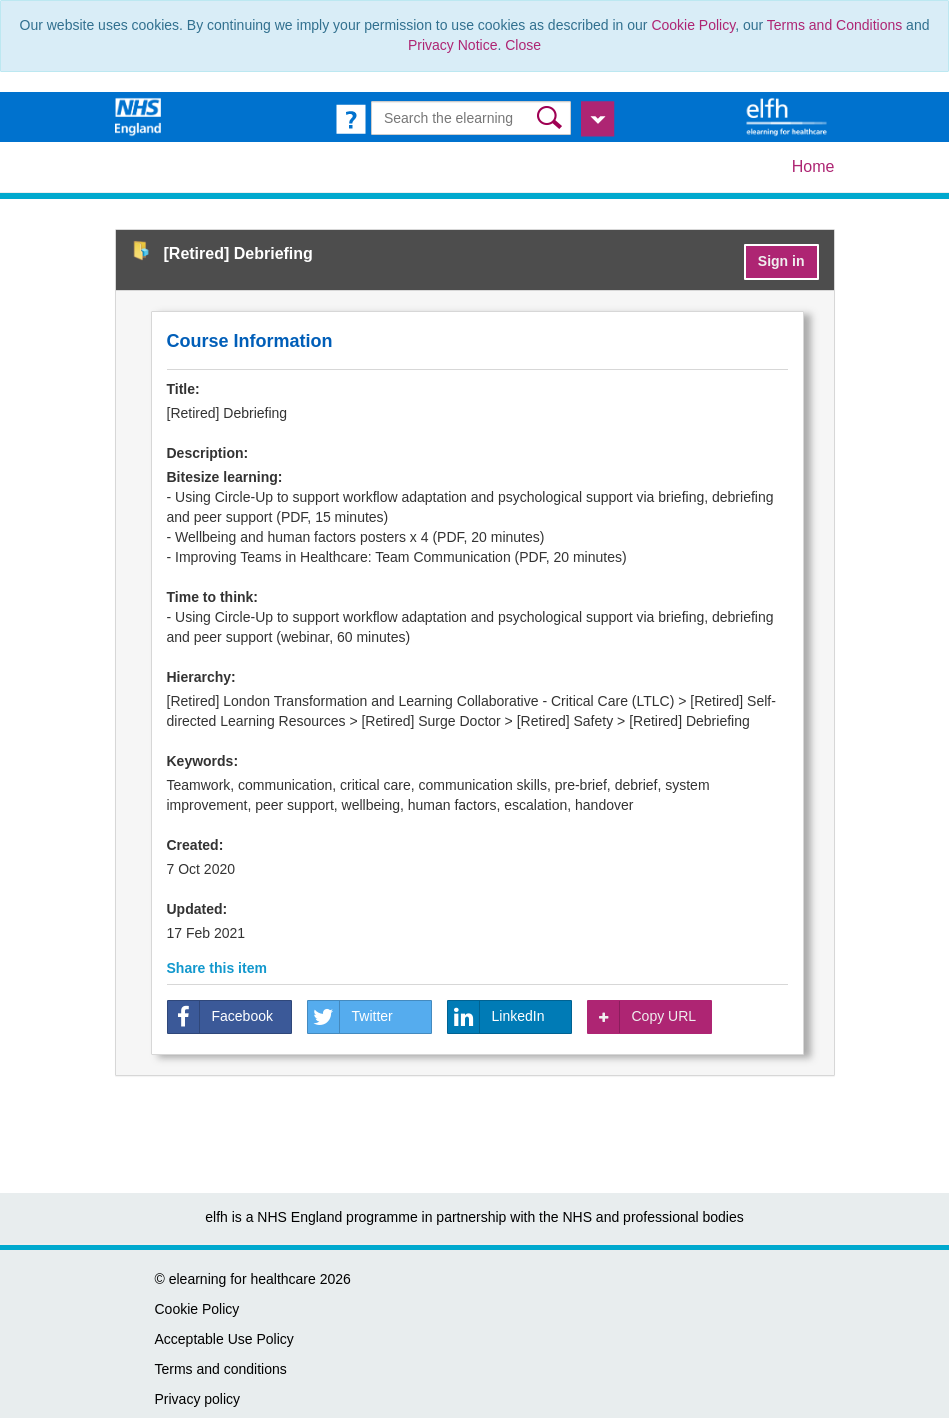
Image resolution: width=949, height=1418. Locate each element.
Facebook (220, 1017)
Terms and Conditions (834, 25)
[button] (551, 117)
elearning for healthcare (242, 1279)
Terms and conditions (221, 1369)
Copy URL (642, 1017)
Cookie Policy (693, 25)
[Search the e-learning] (471, 118)
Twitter (350, 1017)
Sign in (781, 261)
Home (813, 166)
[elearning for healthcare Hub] (789, 116)
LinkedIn (496, 1017)
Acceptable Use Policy (224, 1339)
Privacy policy (198, 1399)
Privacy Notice (452, 45)
